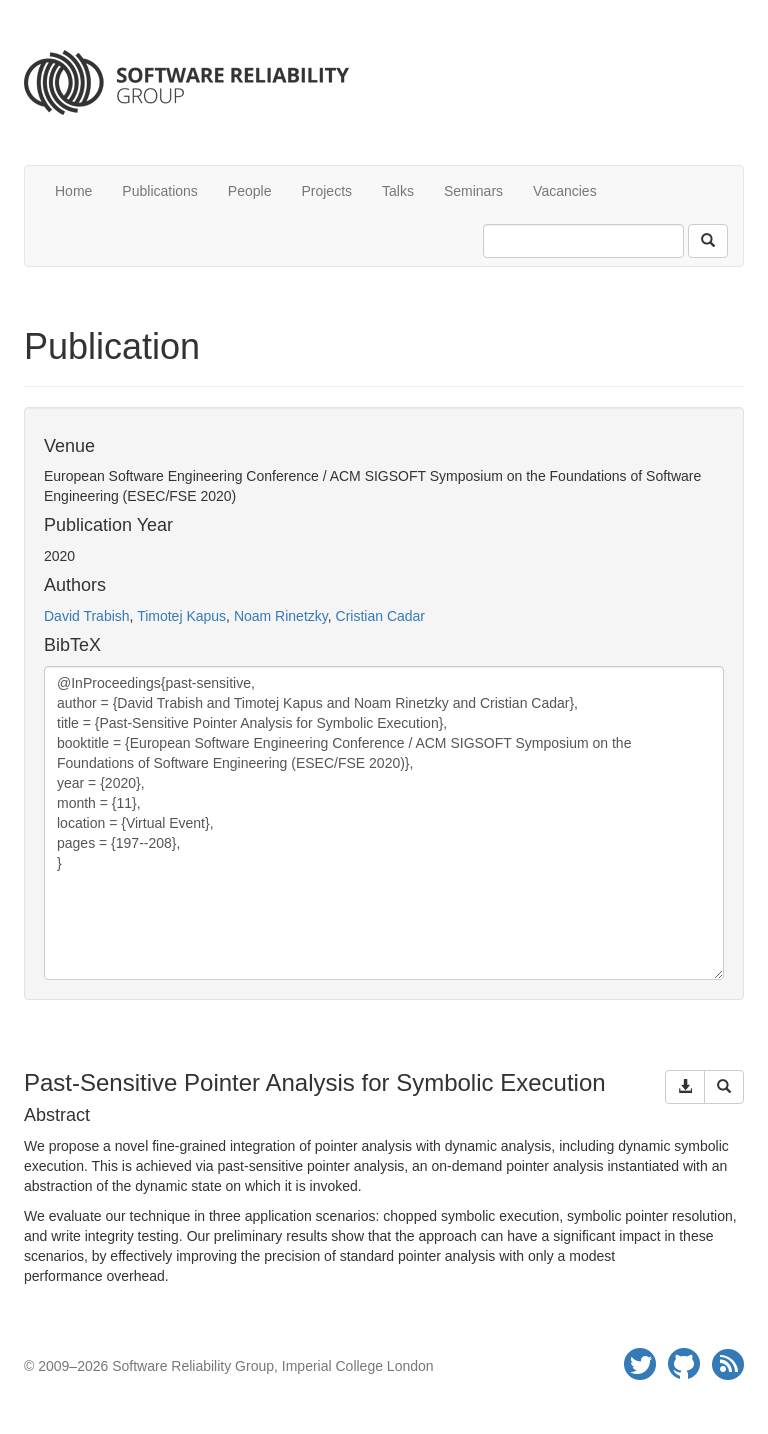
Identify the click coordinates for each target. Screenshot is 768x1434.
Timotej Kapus (181, 616)
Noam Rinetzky (281, 616)
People (250, 191)
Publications (160, 191)
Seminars (473, 191)
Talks (398, 191)
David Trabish (87, 616)
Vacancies (565, 191)
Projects (326, 191)
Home (73, 191)
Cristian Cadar (380, 616)
